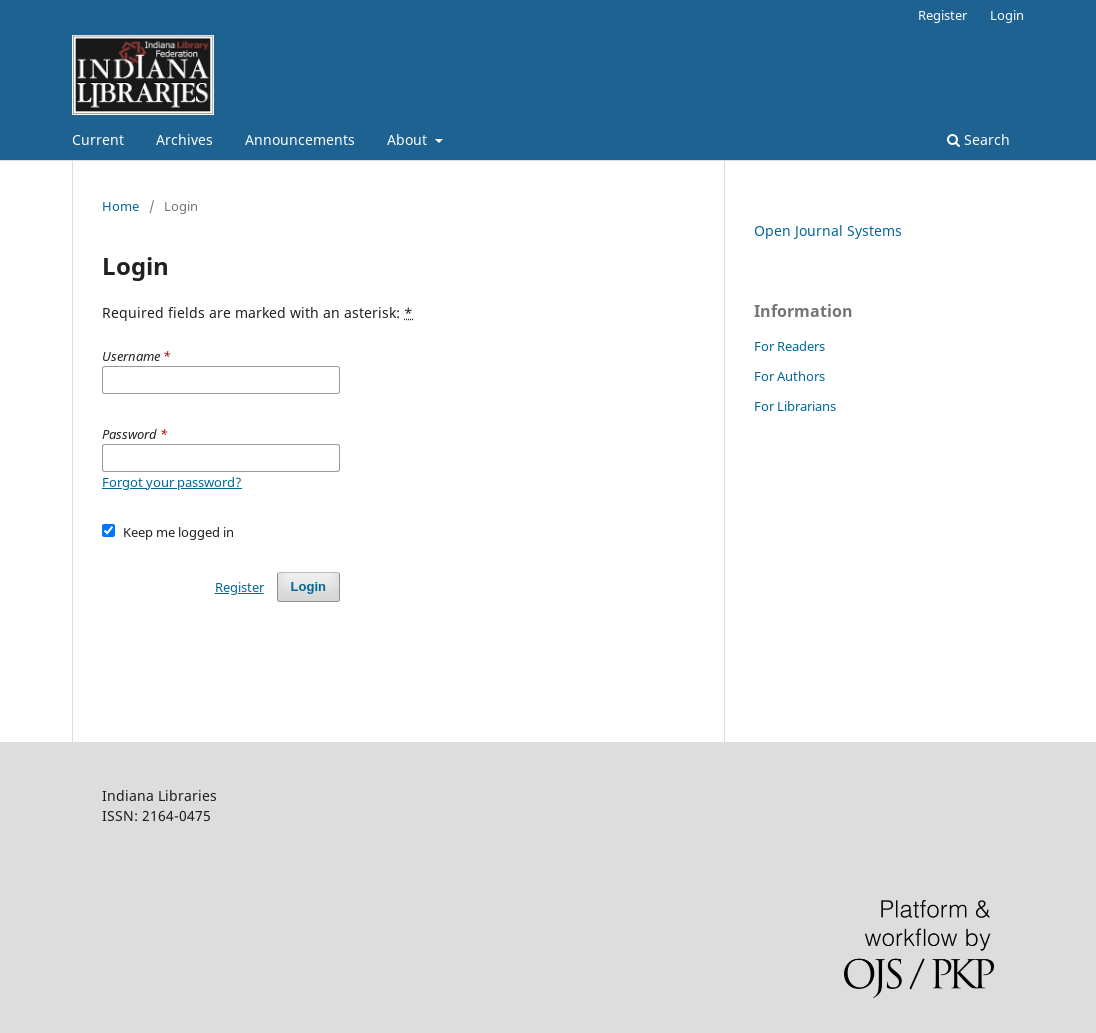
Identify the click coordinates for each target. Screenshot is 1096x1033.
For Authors (789, 376)
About (409, 139)
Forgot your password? (172, 482)
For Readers (789, 346)
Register (942, 15)
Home (120, 206)
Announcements (300, 139)
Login (1007, 15)
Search (978, 139)
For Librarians (795, 406)
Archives (184, 139)
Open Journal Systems (828, 230)
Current (98, 139)
